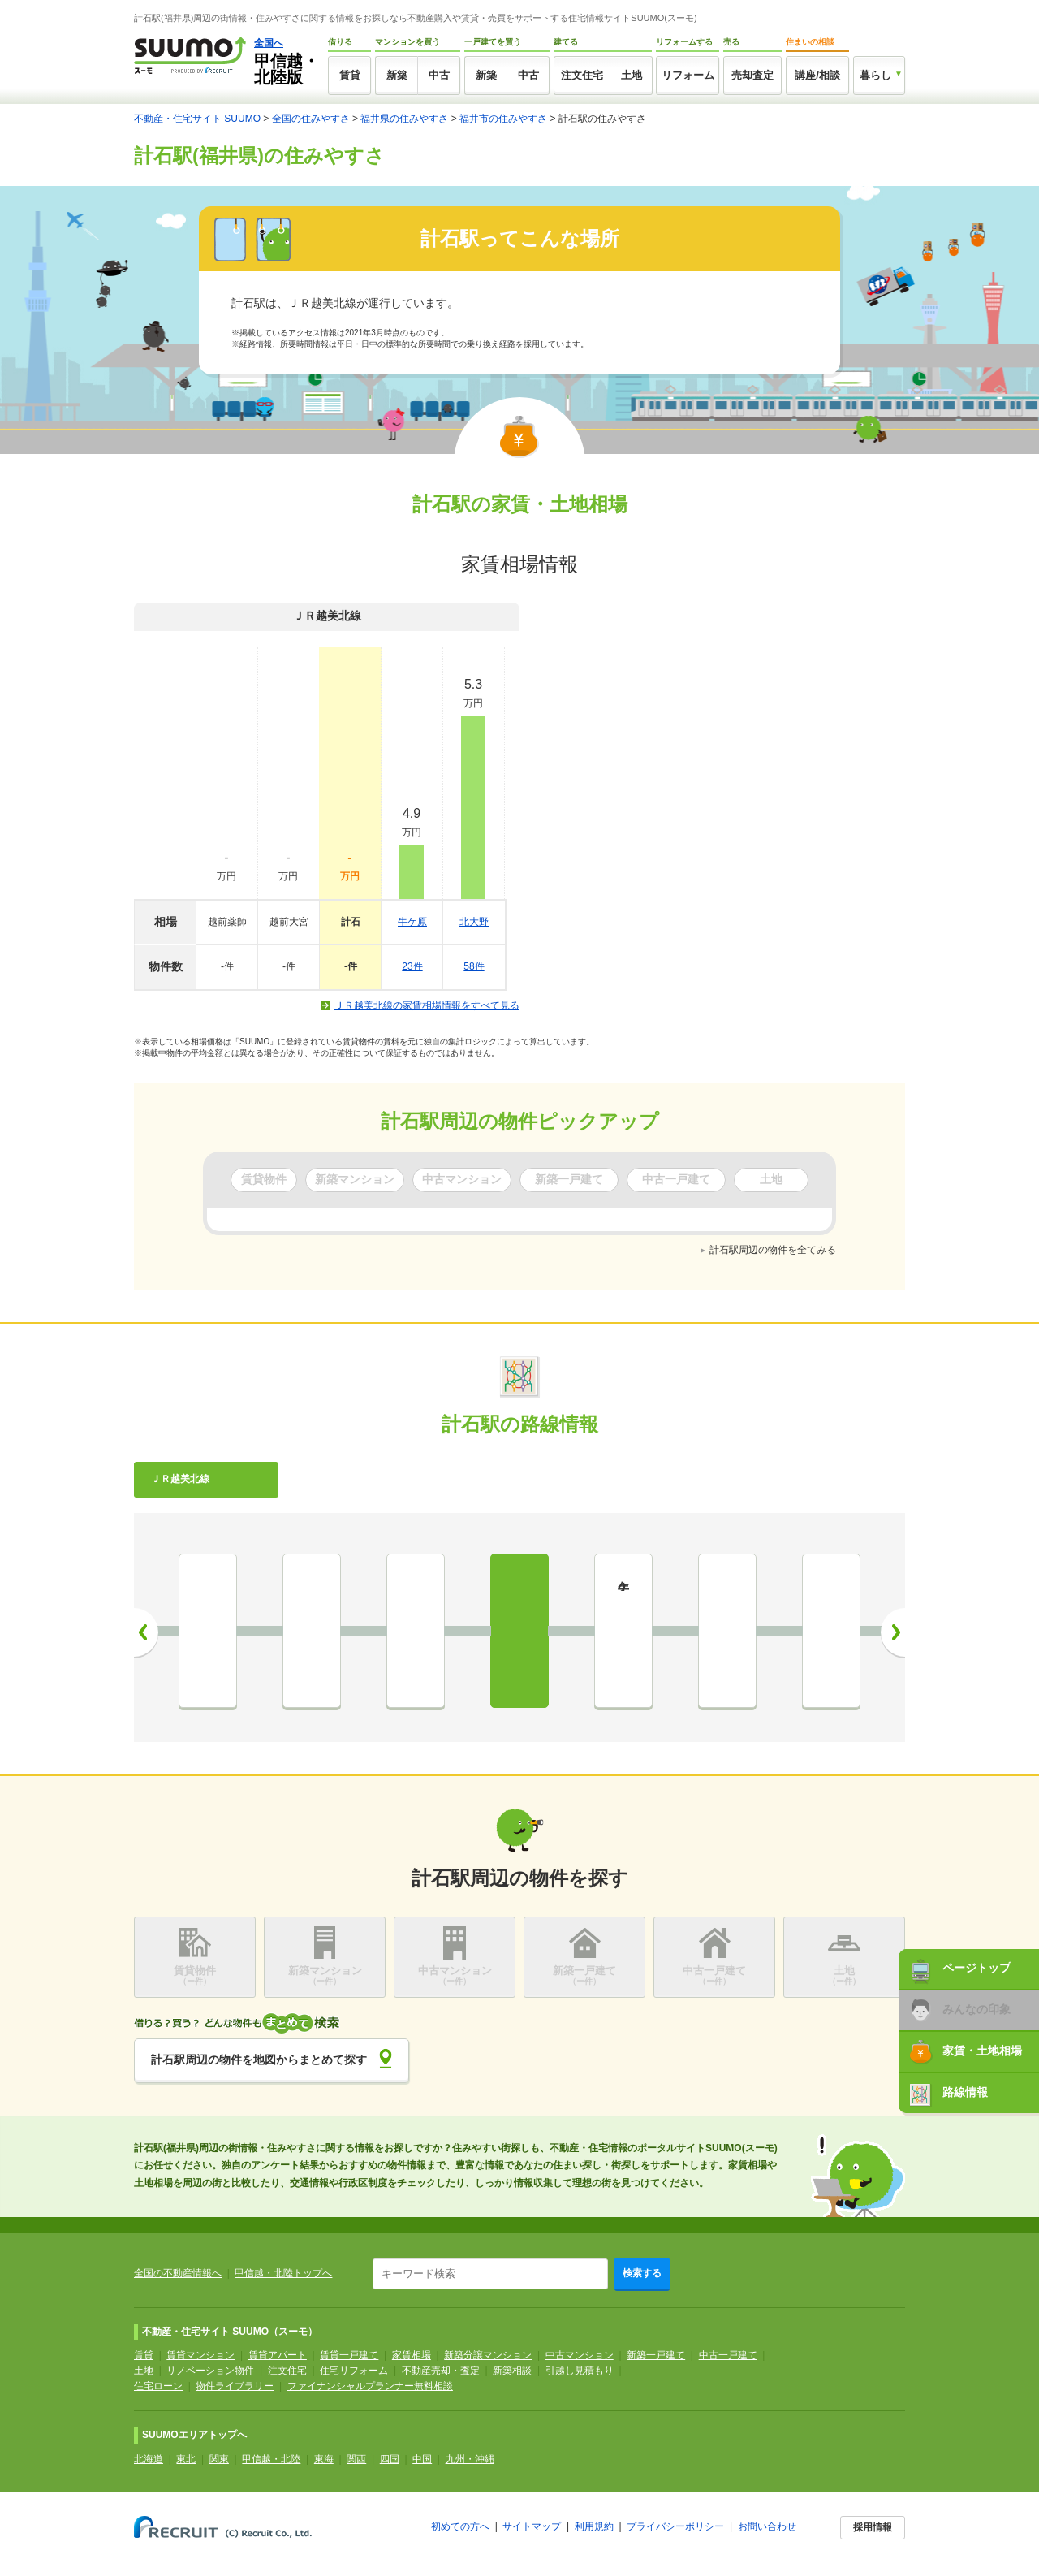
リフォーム (688, 75)
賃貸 (349, 75)
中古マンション (579, 2355)
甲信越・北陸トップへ (283, 2273)
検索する (642, 2273)
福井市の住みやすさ (503, 118)
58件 (473, 966)
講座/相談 (817, 75)
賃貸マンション (200, 2355)
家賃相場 (411, 2355)
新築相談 (512, 2370)
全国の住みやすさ (311, 118)
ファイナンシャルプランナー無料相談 (370, 2386)
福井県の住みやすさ (404, 118)
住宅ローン (158, 2386)
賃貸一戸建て (349, 2355)
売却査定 (752, 75)
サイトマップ (531, 2526)
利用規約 (594, 2526)
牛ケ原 (412, 921)
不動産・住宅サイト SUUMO (197, 118)
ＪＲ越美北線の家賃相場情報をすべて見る (427, 1005)
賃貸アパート (277, 2355)
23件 (412, 966)
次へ (893, 1632)
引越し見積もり (579, 2370)
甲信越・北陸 (271, 2459)
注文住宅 (582, 75)
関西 (356, 2459)
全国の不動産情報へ (178, 2273)
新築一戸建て (656, 2355)
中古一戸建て (728, 2355)
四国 (389, 2459)
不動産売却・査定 (441, 2370)
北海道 (148, 2459)
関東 (219, 2459)
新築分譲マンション (488, 2355)
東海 (324, 2459)
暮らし (875, 75)
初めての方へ (460, 2526)
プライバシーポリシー (675, 2526)
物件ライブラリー (235, 2386)
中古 (439, 75)
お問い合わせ (767, 2526)
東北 (186, 2459)
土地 (631, 75)
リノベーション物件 (210, 2370)
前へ (146, 1632)
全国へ (268, 43)
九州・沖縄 (470, 2459)
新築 (396, 75)
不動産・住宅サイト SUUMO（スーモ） (229, 2331)
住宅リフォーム (354, 2370)
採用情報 (872, 2527)
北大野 (474, 921)
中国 (422, 2459)
